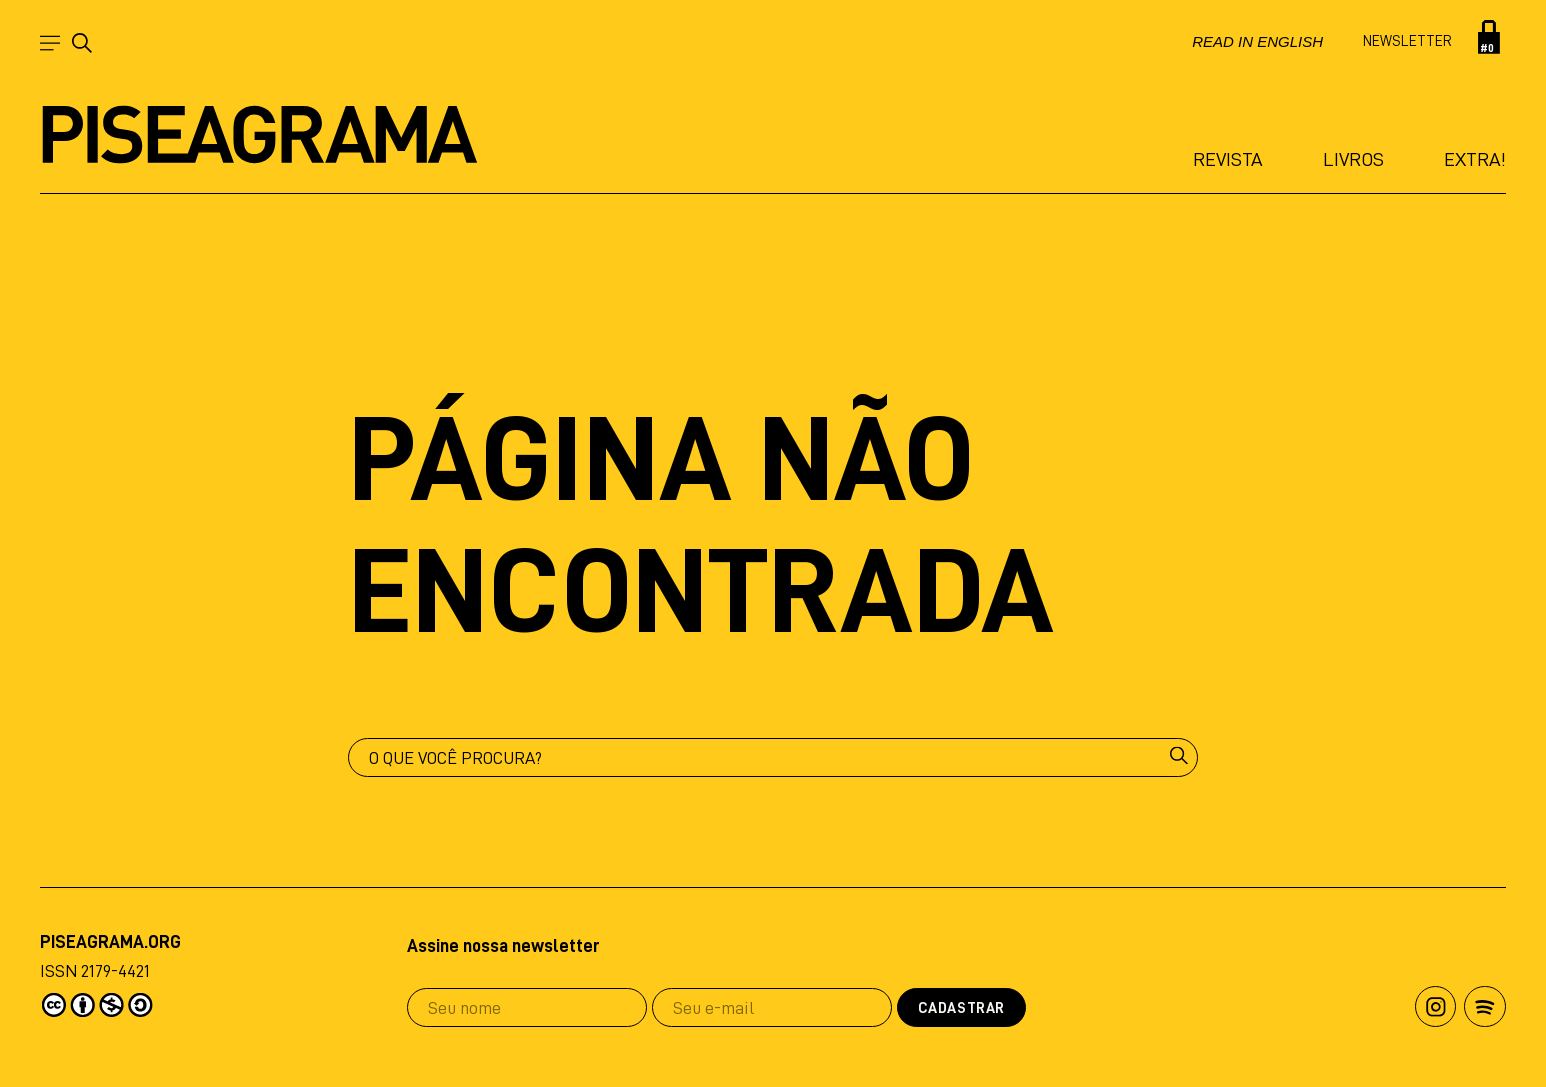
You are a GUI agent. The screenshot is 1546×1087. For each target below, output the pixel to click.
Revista (1228, 159)
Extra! (1475, 159)
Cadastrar (961, 1008)
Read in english (1257, 41)
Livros (1353, 159)
